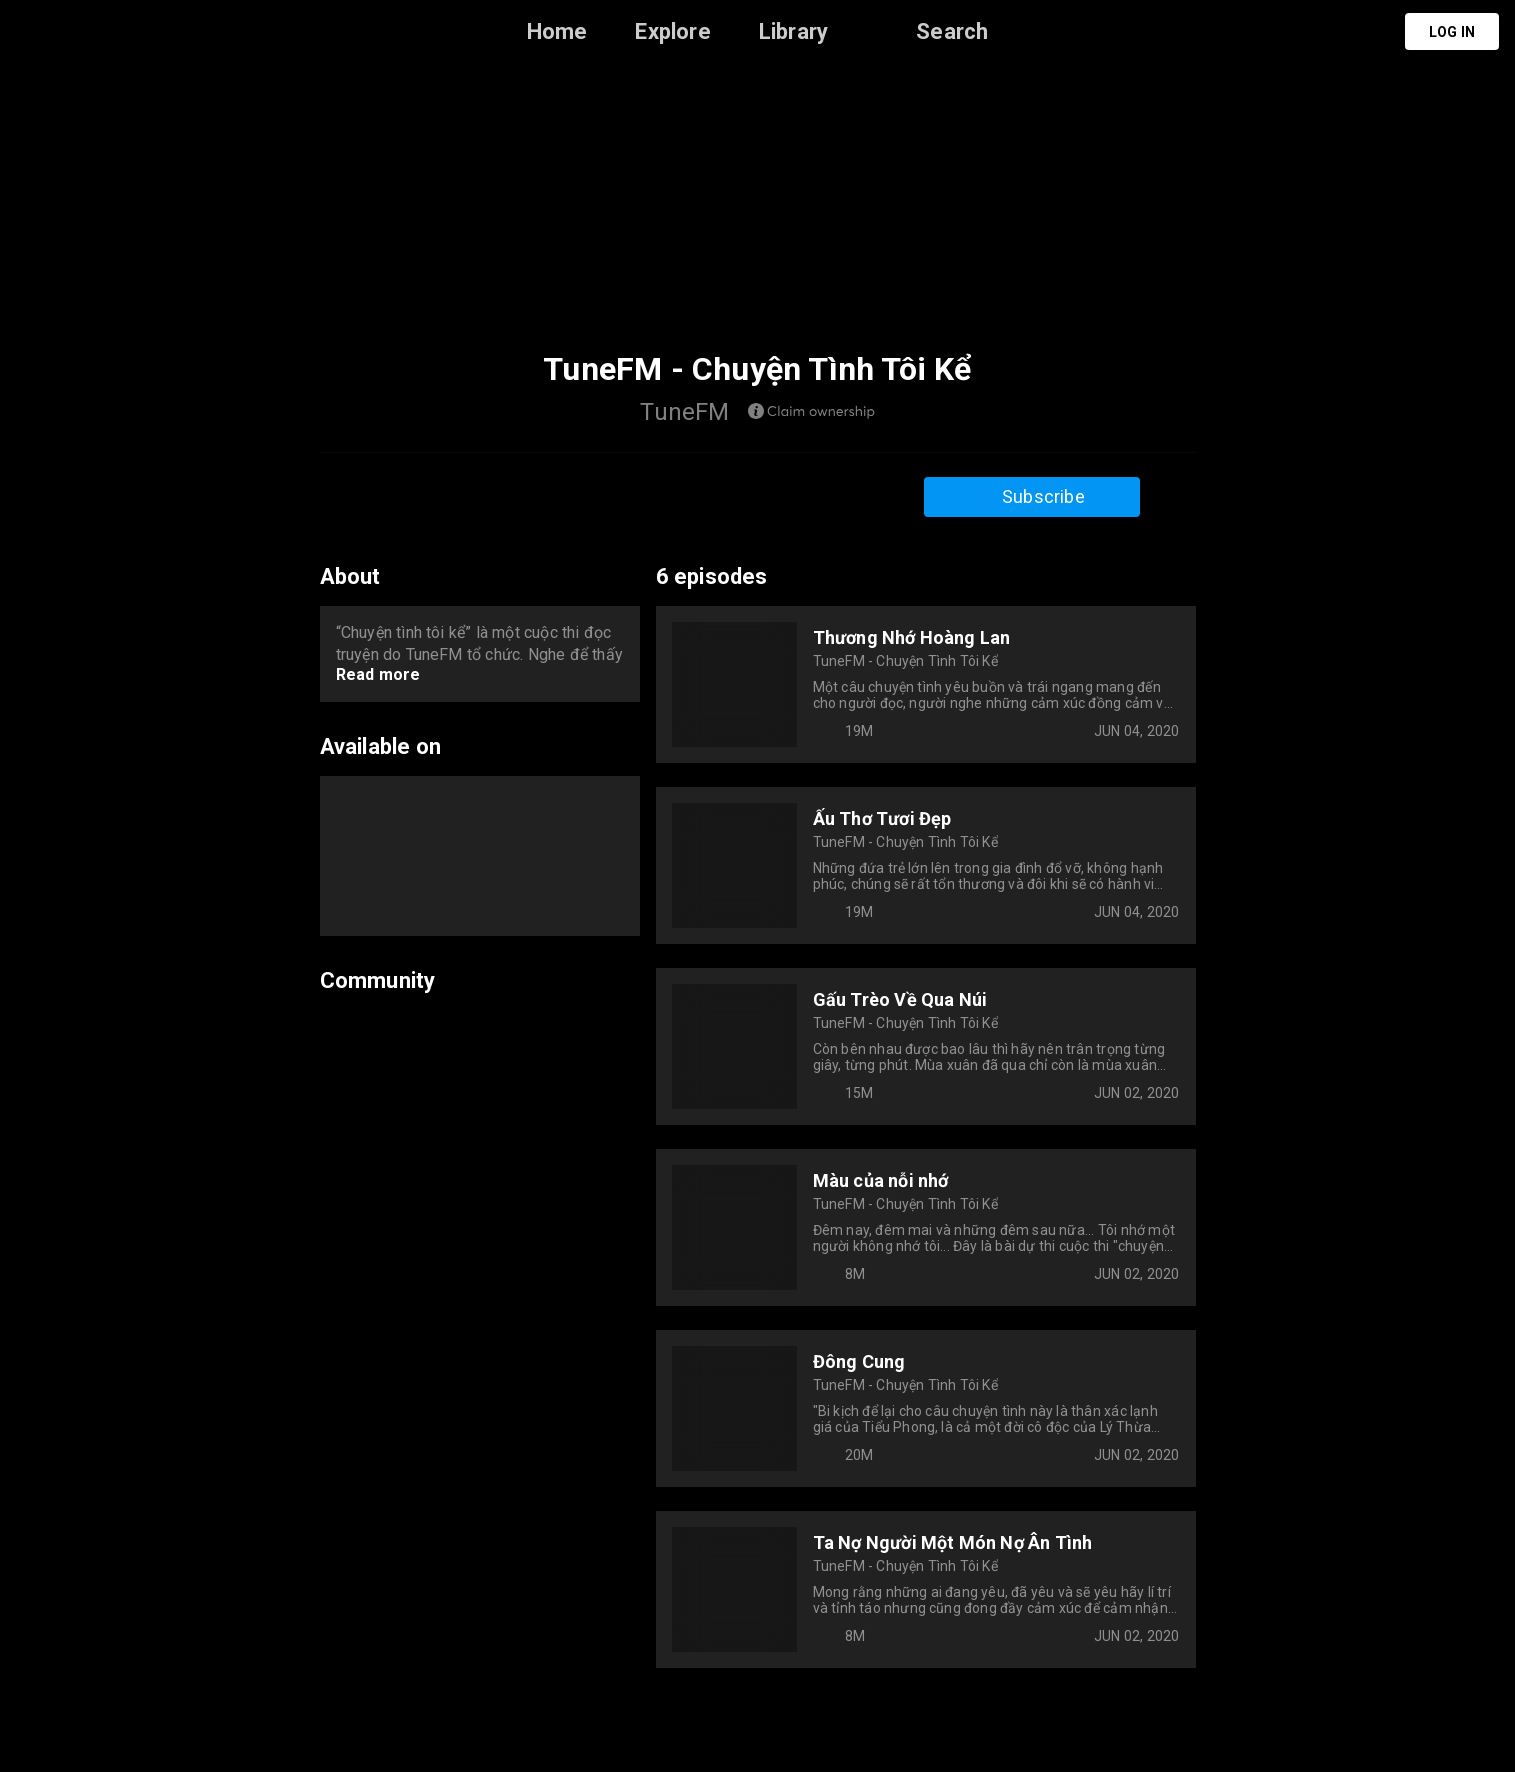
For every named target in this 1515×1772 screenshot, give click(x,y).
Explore (672, 31)
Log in (1452, 32)
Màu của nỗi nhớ (881, 1180)
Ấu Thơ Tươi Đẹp (882, 818)
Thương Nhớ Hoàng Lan (912, 637)
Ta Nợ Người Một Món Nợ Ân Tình (953, 1542)
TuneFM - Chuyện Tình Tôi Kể (905, 661)
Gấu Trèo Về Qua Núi (900, 999)
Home (557, 31)
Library (793, 31)
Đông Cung (859, 1361)
